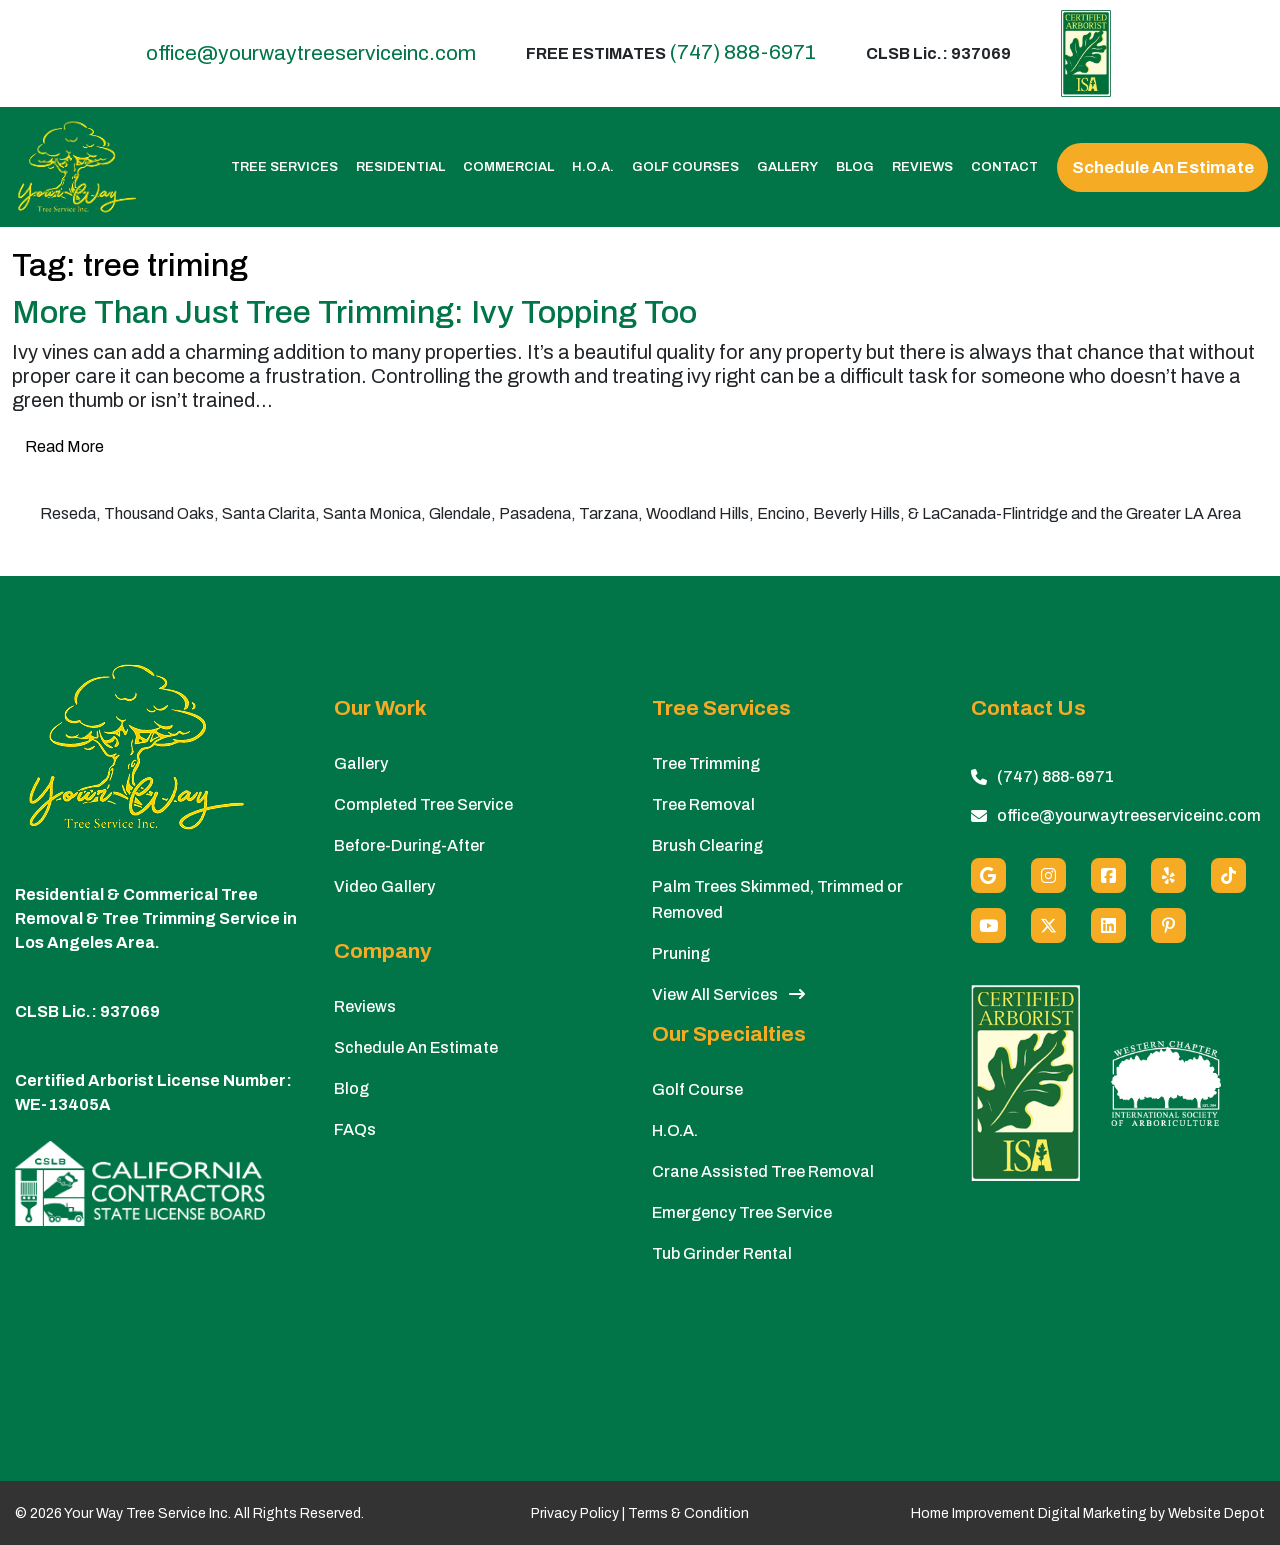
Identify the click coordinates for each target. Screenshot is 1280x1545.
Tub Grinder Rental (722, 1253)
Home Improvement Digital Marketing (1029, 1513)
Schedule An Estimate (1163, 167)
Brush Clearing (707, 845)
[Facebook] (1108, 875)
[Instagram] (1048, 875)
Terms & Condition (688, 1513)
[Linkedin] (1108, 925)
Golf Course (697, 1089)
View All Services (728, 994)
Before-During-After (409, 845)
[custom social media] (1228, 875)
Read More (64, 446)
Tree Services (284, 167)
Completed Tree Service (423, 804)
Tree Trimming (706, 763)
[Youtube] (988, 925)
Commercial (508, 167)
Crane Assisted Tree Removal (763, 1171)
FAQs (355, 1129)
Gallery (787, 167)
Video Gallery (384, 886)
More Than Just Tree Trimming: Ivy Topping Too (354, 312)
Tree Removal (703, 804)
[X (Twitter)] (1048, 925)
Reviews (922, 167)
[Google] (988, 875)
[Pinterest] (1168, 925)
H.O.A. (593, 167)
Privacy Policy (575, 1513)
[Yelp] (1168, 875)
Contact (1004, 167)
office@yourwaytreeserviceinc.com (311, 53)
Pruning (681, 953)
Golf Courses (685, 167)
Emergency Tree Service (742, 1212)
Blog (855, 167)
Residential (400, 167)
